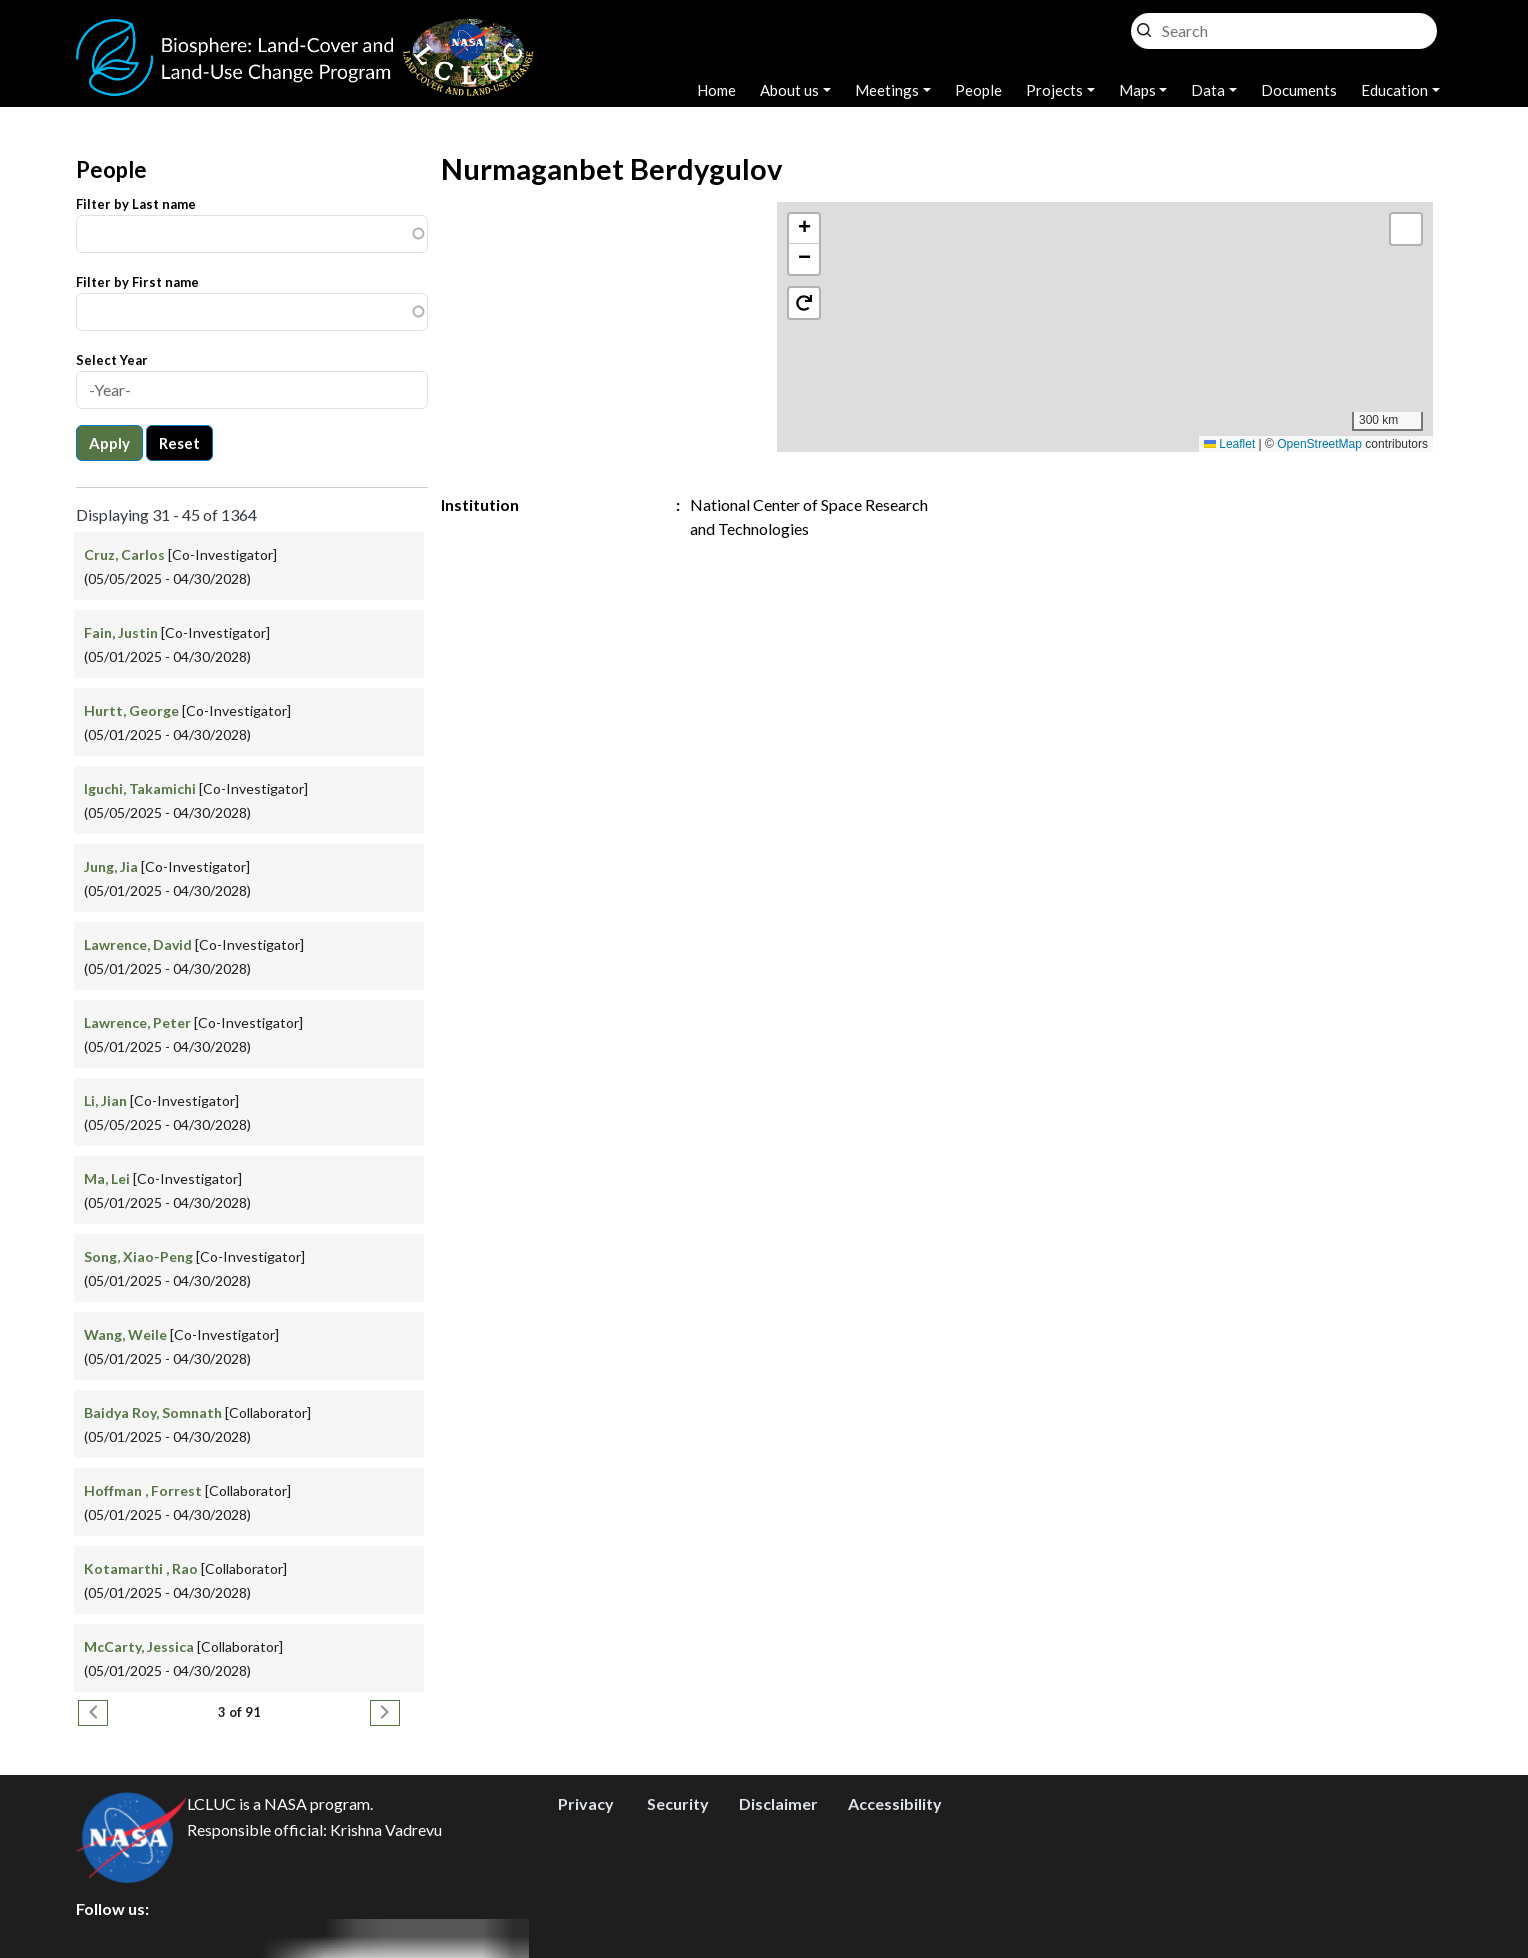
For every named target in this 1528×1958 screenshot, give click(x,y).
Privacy (586, 1803)
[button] (804, 229)
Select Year (112, 360)
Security (678, 1803)
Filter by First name (137, 282)
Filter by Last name (136, 204)
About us (789, 90)
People (978, 90)
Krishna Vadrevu (386, 1829)
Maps (1137, 90)
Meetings (887, 90)
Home (716, 90)
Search (1144, 25)
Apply (109, 443)
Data (1208, 90)
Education (1394, 90)
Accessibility (895, 1803)
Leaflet (1229, 444)
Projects (1054, 90)
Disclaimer (778, 1803)
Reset (179, 443)
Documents (1299, 90)
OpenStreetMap (1319, 444)
